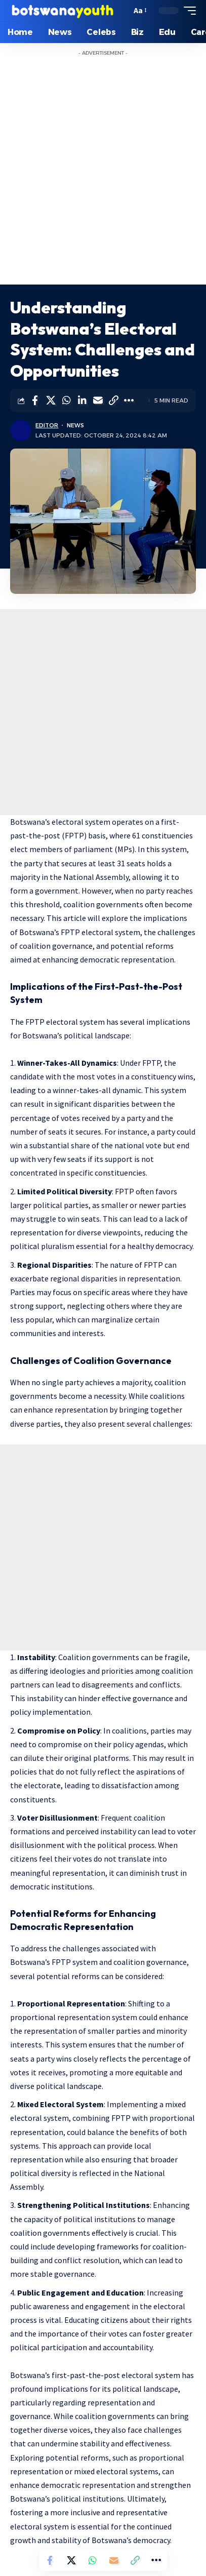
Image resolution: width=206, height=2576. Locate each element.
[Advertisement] (103, 176)
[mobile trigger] (187, 11)
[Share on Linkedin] (82, 400)
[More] (129, 400)
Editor (46, 425)
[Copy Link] (113, 400)
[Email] (98, 400)
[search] (121, 11)
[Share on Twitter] (51, 400)
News (75, 425)
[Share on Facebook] (35, 400)
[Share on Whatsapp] (66, 400)
